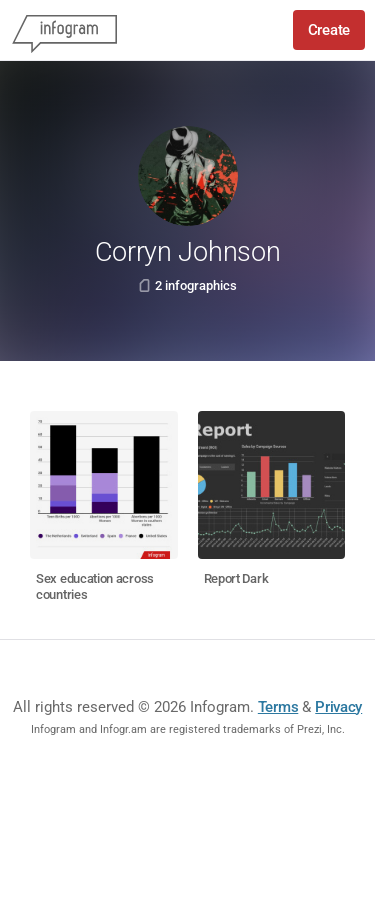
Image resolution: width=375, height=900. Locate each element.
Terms (278, 707)
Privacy (338, 707)
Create (329, 30)
